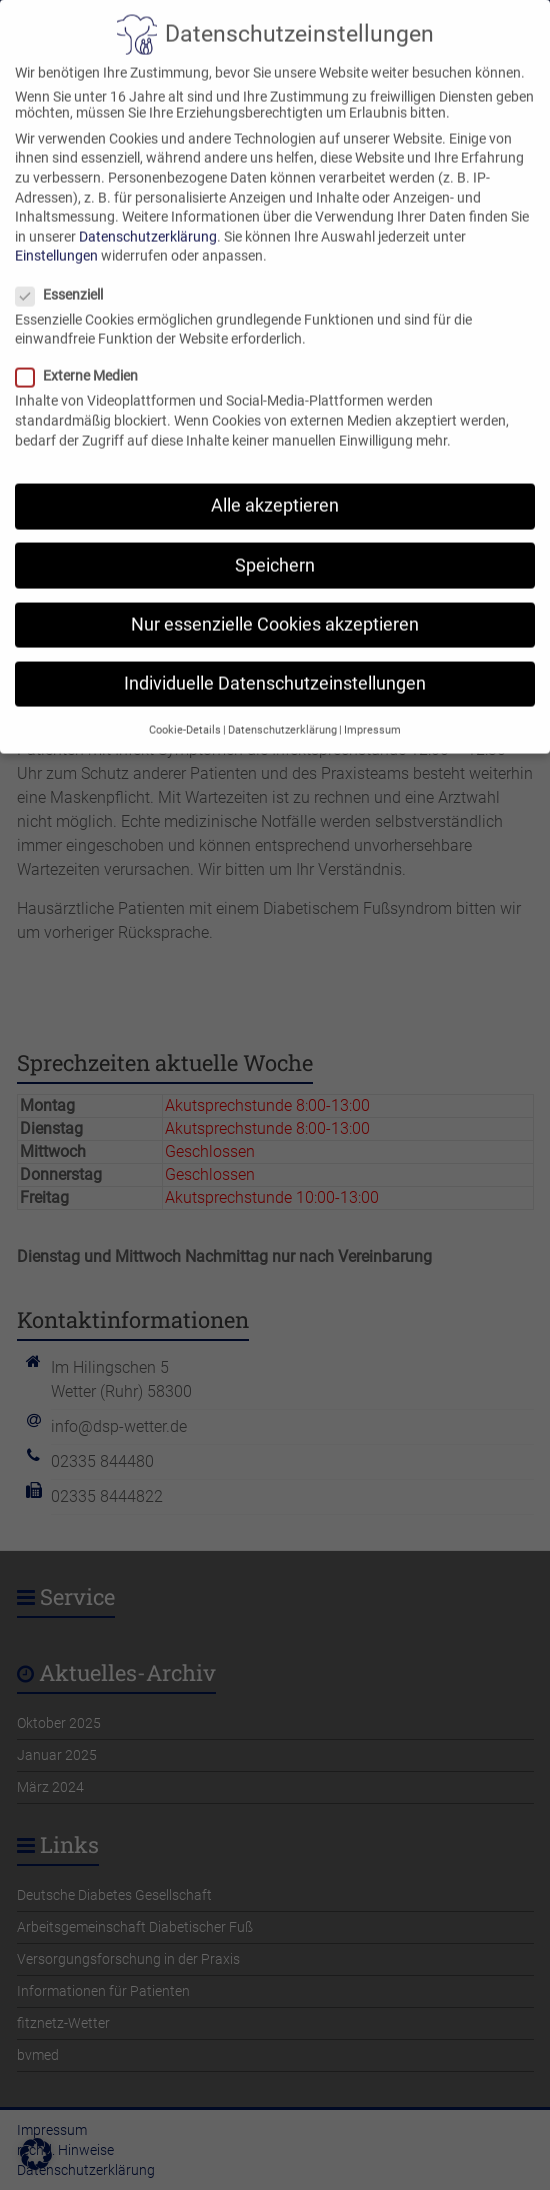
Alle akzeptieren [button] (275, 485)
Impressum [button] (372, 708)
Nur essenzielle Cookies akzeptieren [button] (275, 603)
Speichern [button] (275, 544)
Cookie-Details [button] (185, 708)
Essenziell (67, 273)
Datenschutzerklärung (148, 215)
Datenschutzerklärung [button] (282, 708)
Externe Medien (85, 355)
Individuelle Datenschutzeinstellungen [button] (275, 662)
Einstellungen (56, 235)
